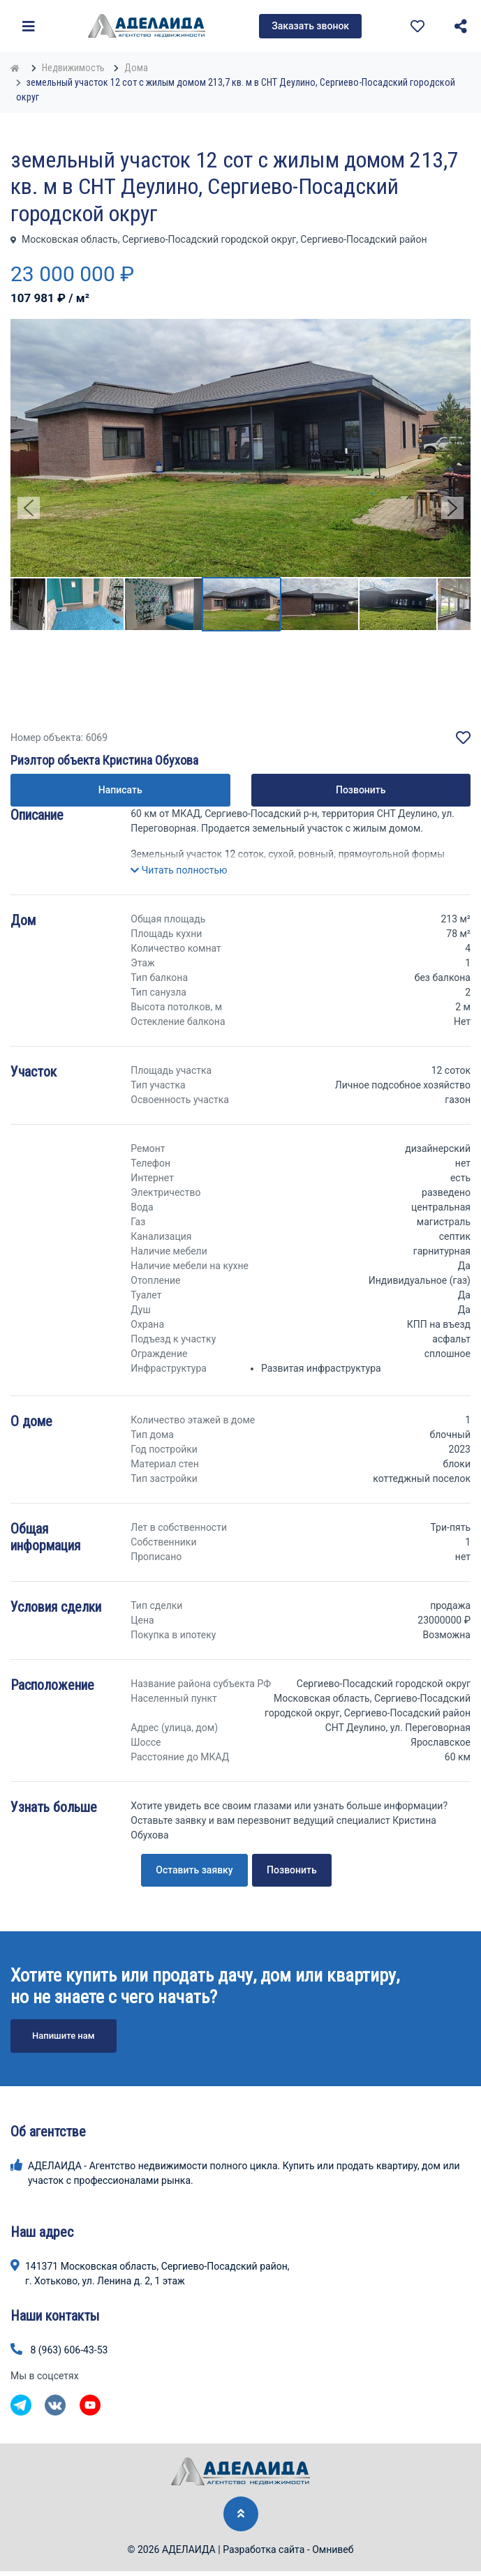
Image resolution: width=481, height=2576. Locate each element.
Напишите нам (63, 2035)
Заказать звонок (310, 25)
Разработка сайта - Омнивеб (288, 2549)
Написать (120, 789)
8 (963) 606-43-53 (69, 2350)
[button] (179, 870)
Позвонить (361, 789)
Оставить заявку (194, 1869)
